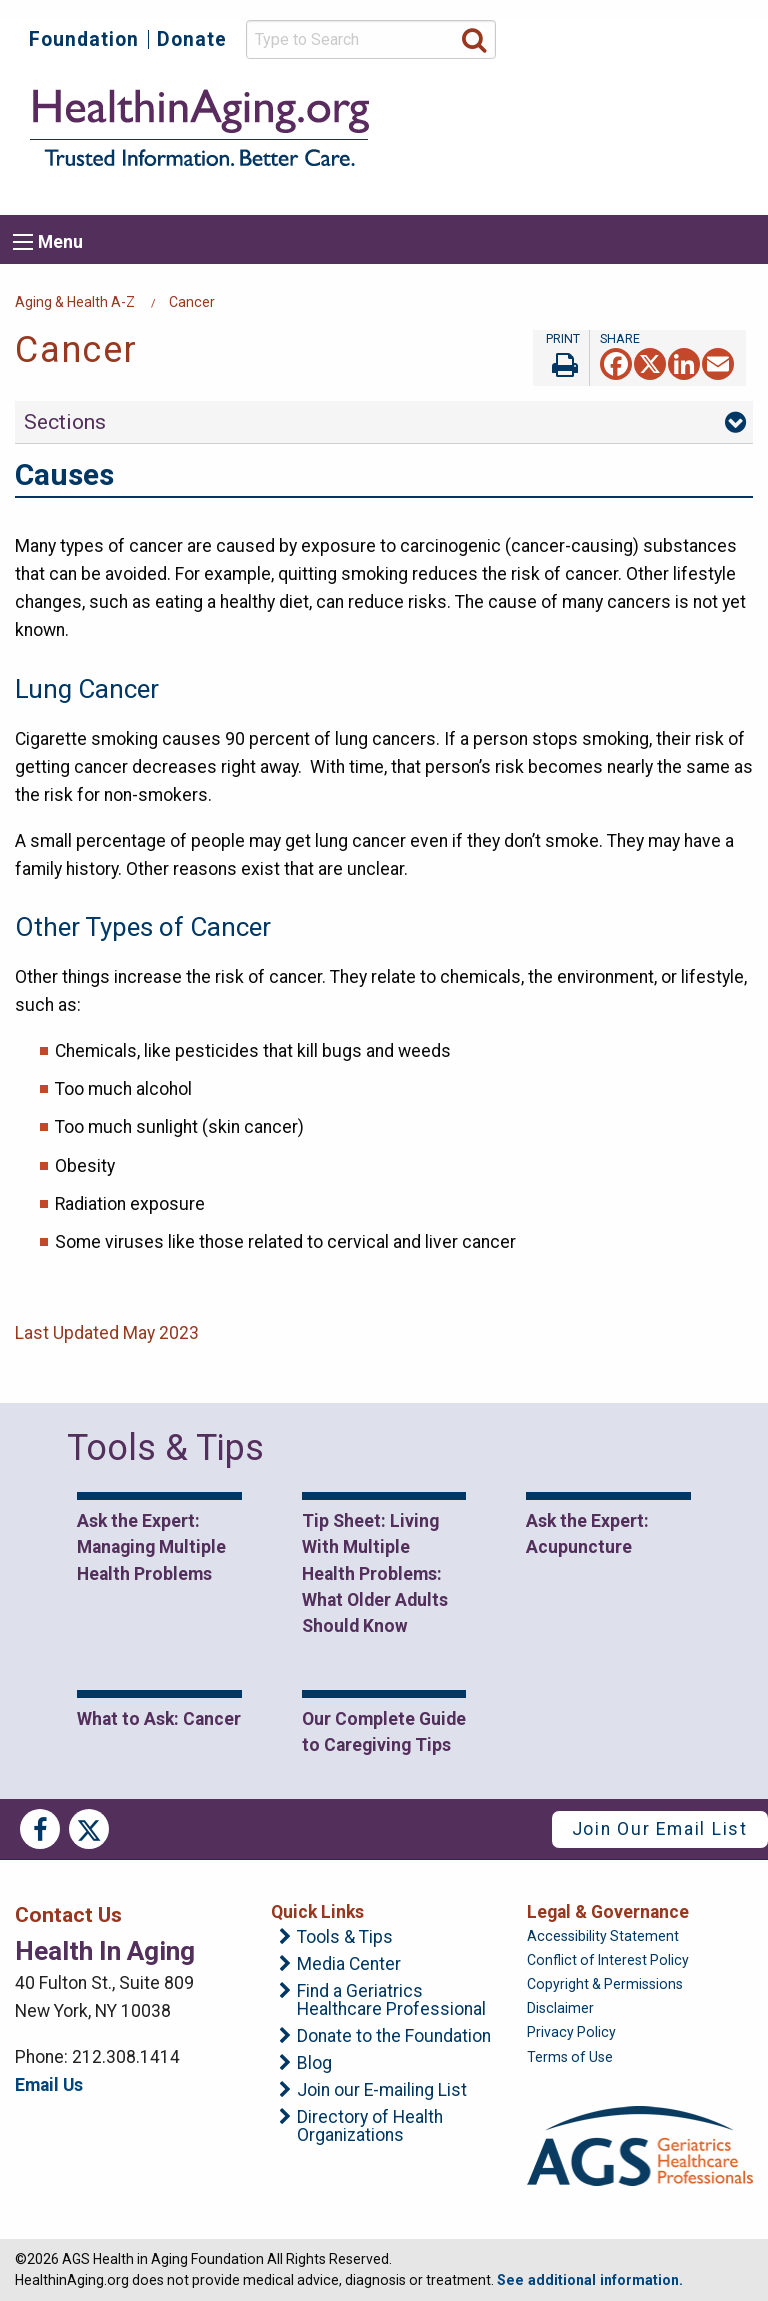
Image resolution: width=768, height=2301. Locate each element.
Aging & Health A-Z (75, 302)
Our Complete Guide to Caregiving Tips (384, 1732)
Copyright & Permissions (605, 1984)
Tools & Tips (345, 1938)
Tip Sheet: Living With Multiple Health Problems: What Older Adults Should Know (375, 1574)
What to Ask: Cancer (159, 1719)
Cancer (192, 302)
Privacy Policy (571, 2032)
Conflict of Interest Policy (608, 1960)
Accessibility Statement (603, 1936)
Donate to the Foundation (394, 2037)
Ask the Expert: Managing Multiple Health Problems (151, 1547)
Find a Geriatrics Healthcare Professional (391, 2000)
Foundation (84, 39)
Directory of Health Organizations (370, 2126)
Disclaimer (560, 2008)
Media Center (349, 1965)
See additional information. (590, 2280)
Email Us (49, 2085)
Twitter (89, 1829)
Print (561, 358)
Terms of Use (570, 2057)
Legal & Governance (608, 1912)
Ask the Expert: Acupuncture (587, 1534)
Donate (192, 39)
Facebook (40, 1829)
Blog (314, 2064)
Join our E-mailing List (382, 2091)
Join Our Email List (660, 1829)
